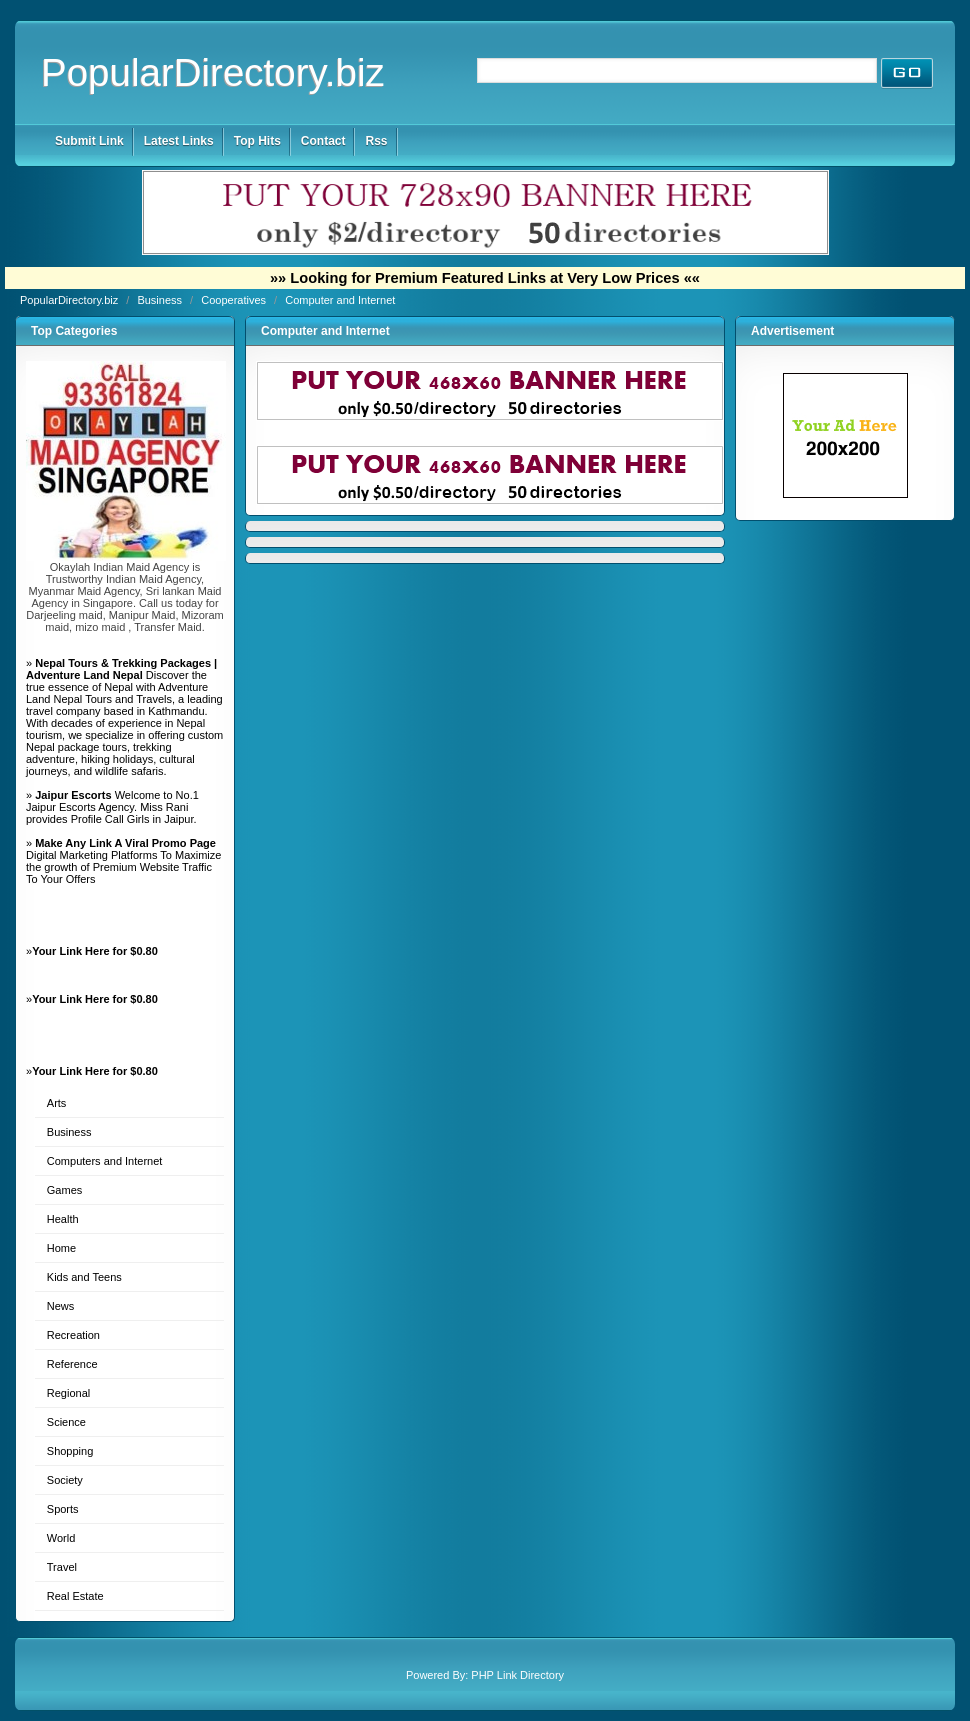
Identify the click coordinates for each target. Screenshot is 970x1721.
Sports (63, 1509)
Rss (376, 141)
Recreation (73, 1335)
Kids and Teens (84, 1277)
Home (61, 1248)
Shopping (70, 1451)
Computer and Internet (340, 300)
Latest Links (179, 141)
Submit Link (89, 141)
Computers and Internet (105, 1161)
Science (66, 1422)
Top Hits (257, 141)
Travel (62, 1567)
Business (161, 300)
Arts (57, 1103)
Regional (68, 1393)
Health (63, 1219)
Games (64, 1190)
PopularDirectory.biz (213, 72)
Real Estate (75, 1596)
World (61, 1538)
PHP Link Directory (517, 1675)
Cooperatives (235, 300)
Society (65, 1480)
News (61, 1306)
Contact (323, 141)
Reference (72, 1364)
